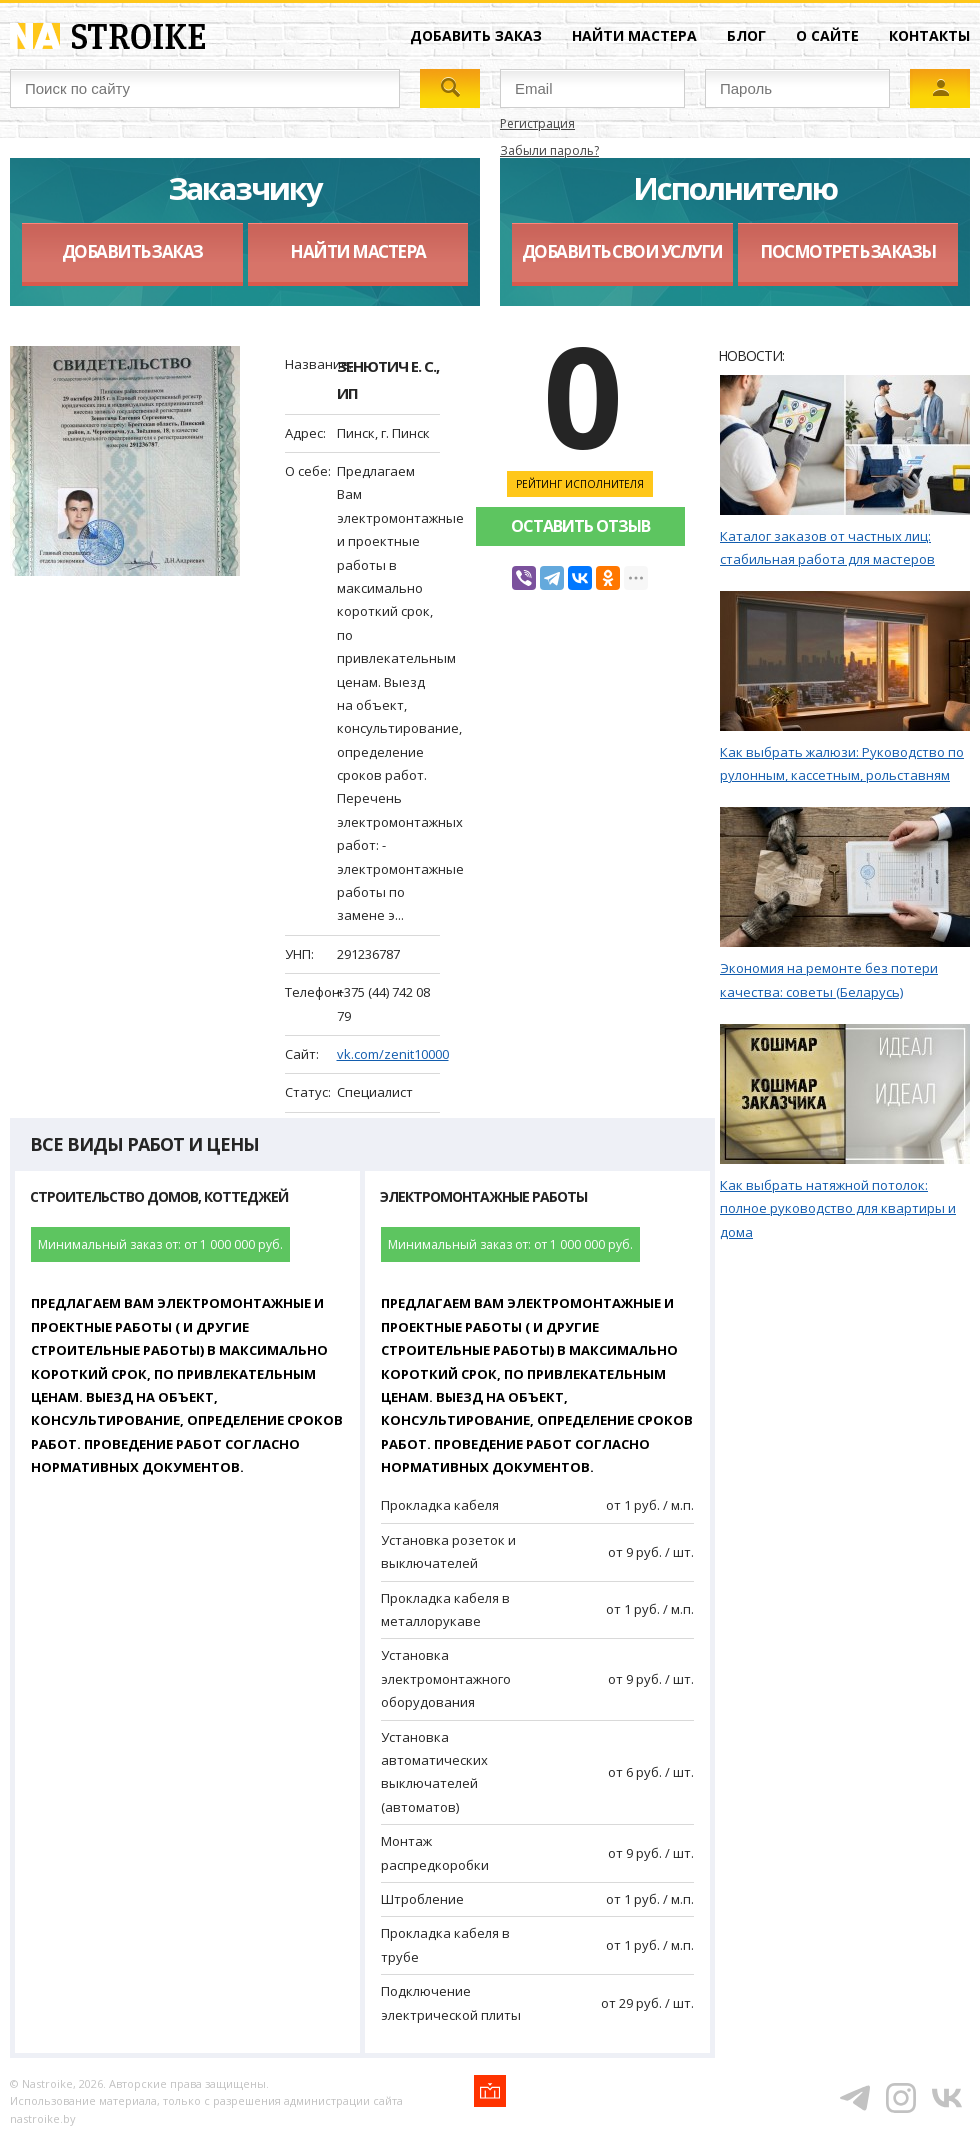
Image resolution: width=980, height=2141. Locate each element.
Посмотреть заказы (848, 251)
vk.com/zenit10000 (393, 1054)
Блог (746, 35)
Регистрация (537, 123)
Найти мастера (634, 35)
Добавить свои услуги (622, 251)
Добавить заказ (476, 35)
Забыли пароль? (549, 150)
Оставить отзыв (580, 526)
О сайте (827, 35)
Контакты (929, 35)
